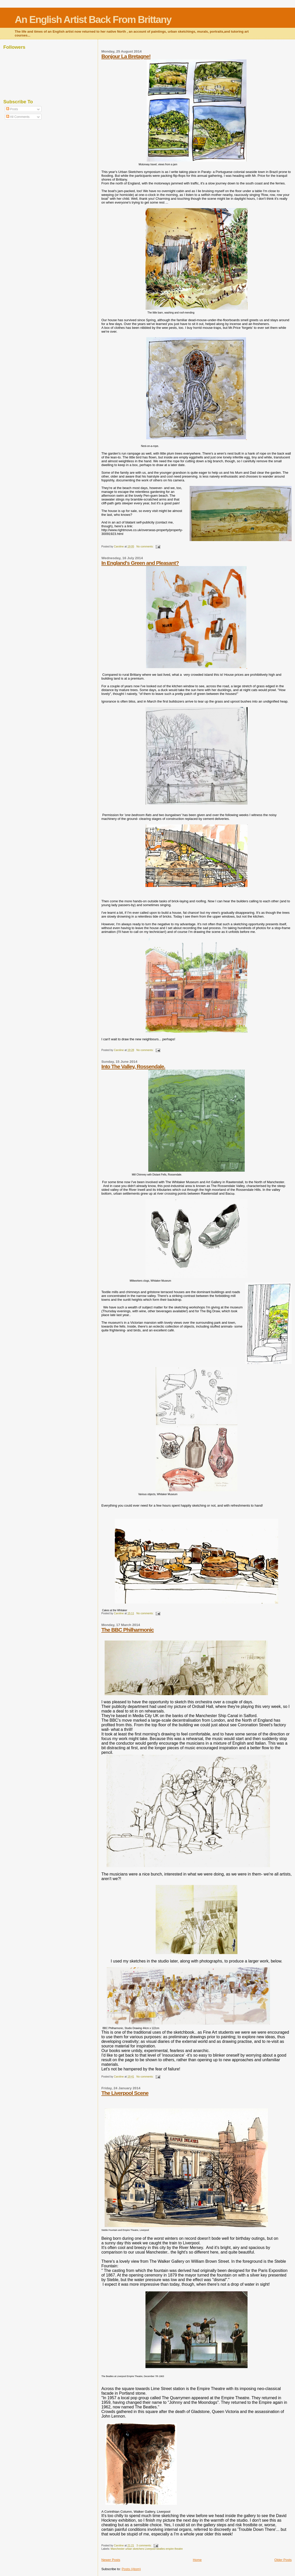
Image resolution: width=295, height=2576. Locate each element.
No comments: (145, 546)
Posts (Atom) (131, 2569)
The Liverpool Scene (124, 2093)
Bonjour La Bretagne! (126, 56)
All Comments (18, 117)
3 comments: (144, 2545)
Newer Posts (110, 2560)
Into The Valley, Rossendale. (133, 1066)
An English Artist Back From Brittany (93, 19)
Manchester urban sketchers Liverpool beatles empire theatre (147, 2548)
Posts (12, 109)
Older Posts (283, 2560)
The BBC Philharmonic (127, 1630)
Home (197, 2560)
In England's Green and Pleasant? (140, 563)
